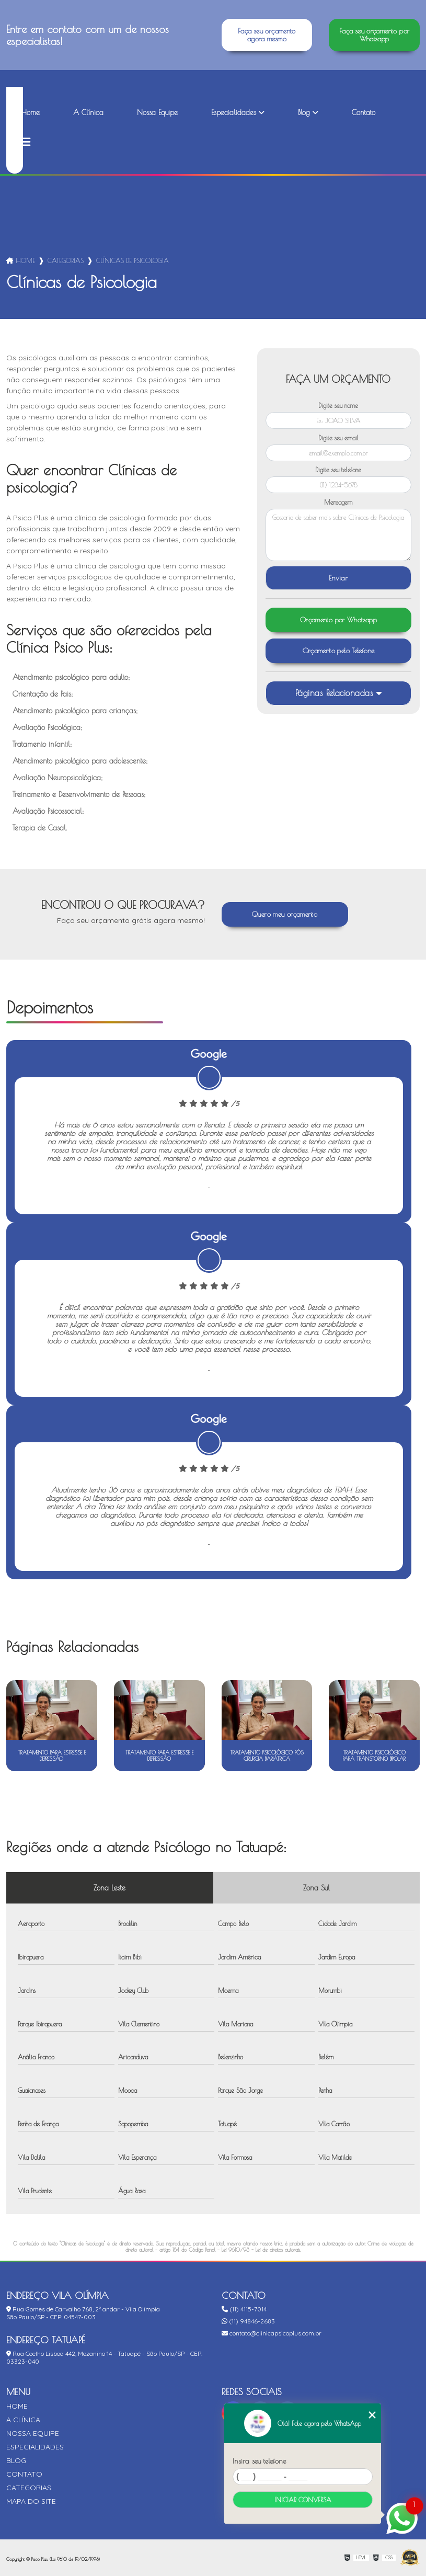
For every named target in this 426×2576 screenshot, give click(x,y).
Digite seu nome (338, 405)
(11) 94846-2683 (248, 2321)
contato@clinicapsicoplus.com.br (271, 2333)
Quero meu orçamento (284, 914)
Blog (304, 112)
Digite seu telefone (338, 469)
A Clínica (88, 112)
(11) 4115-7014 (244, 2309)
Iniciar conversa (302, 2499)
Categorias (66, 260)
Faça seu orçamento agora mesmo (267, 35)
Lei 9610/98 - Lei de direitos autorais (261, 2250)
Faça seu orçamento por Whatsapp (374, 35)
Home (30, 112)
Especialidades (233, 112)
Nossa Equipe (157, 112)
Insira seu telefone (259, 2461)
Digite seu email (338, 437)
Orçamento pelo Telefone (339, 651)
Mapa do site (31, 2501)
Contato (363, 112)
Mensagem (338, 502)
